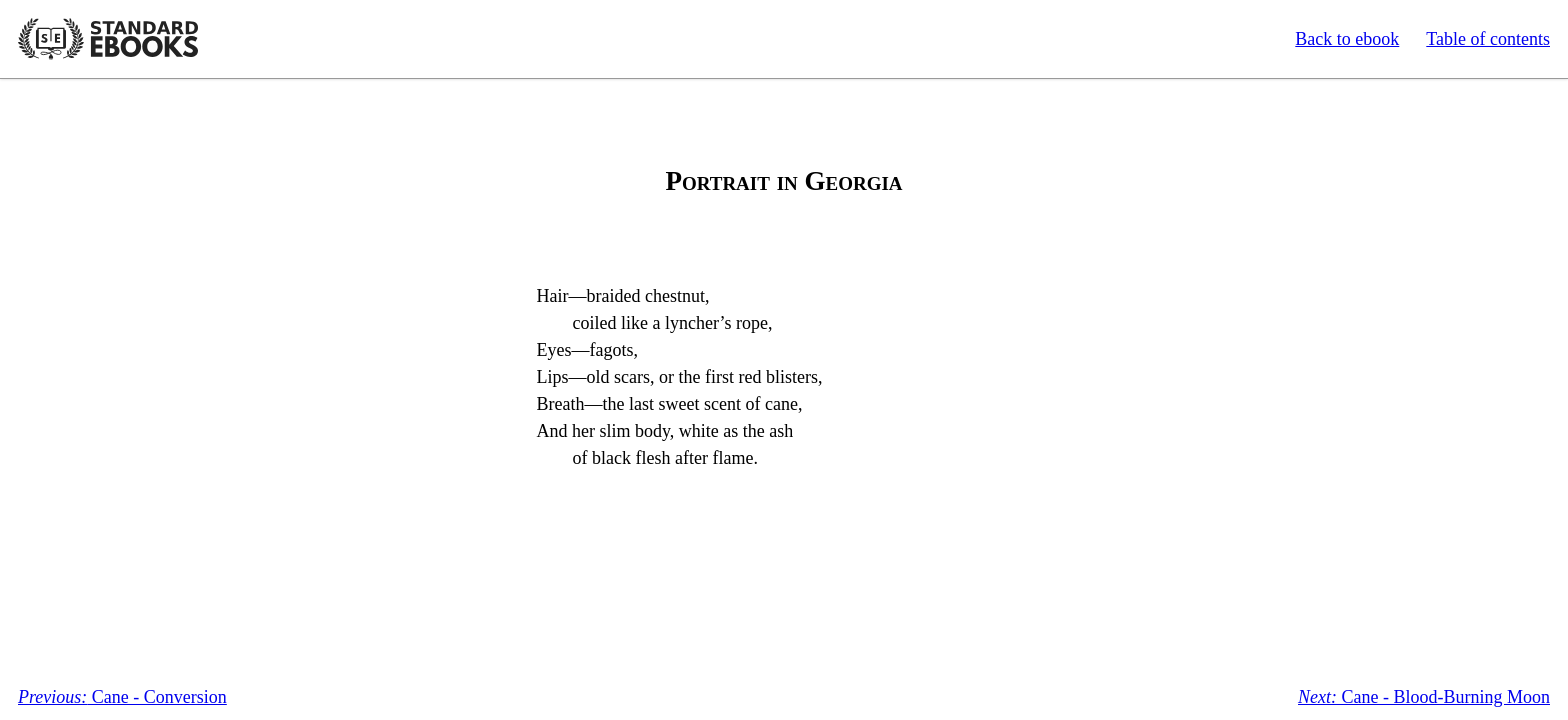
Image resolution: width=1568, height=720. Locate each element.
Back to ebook (1347, 39)
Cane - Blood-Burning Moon (1424, 697)
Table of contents (1488, 39)
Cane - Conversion (122, 697)
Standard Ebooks (108, 39)
